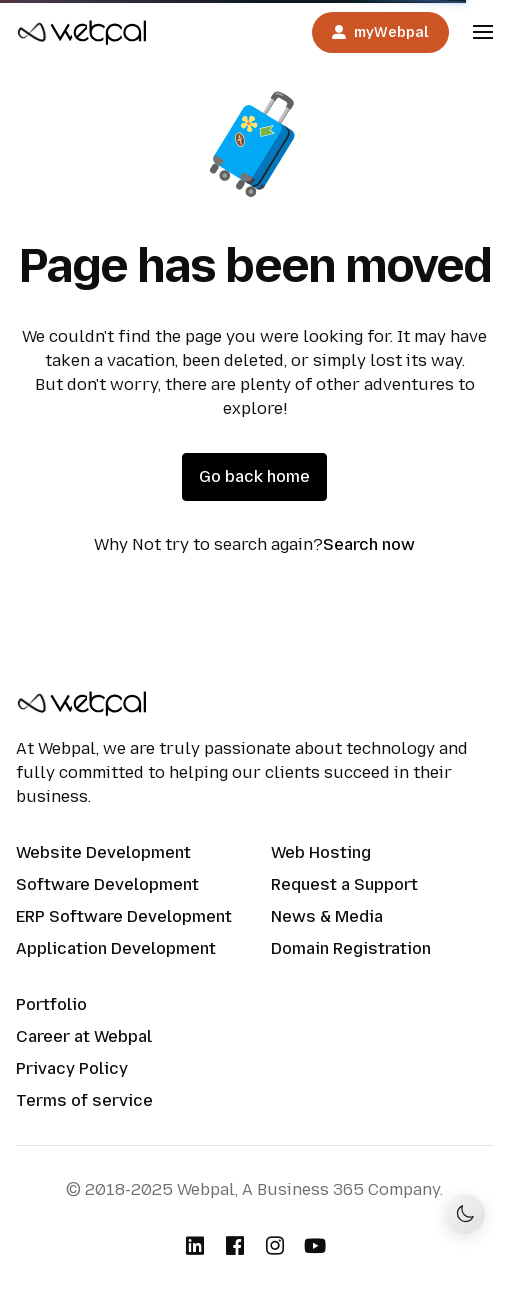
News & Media (327, 916)
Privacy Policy (72, 1068)
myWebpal (380, 32)
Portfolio (51, 1004)
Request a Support (344, 884)
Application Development (116, 948)
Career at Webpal (84, 1036)
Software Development (107, 884)
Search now (369, 544)
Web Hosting (321, 852)
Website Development (103, 852)
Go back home (254, 476)
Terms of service (84, 1100)
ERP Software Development (124, 916)
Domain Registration (351, 948)
